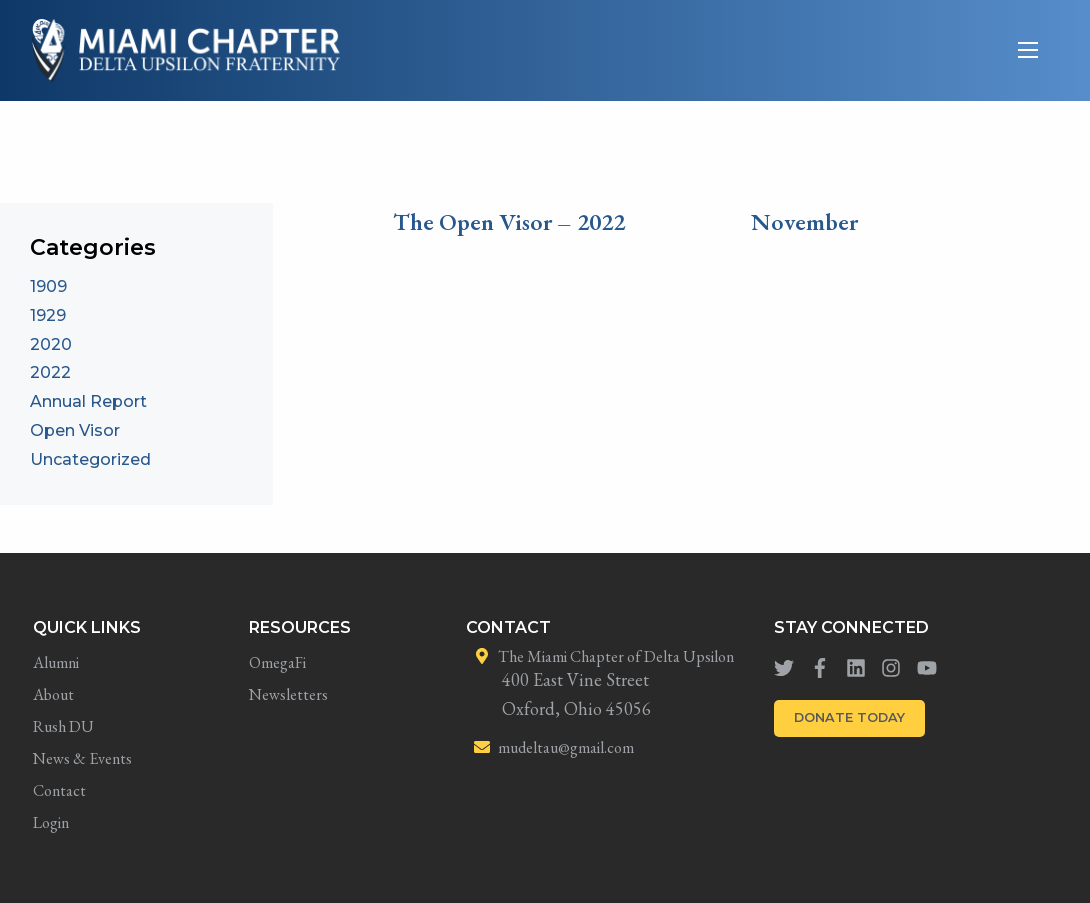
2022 (50, 372)
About (53, 694)
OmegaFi (277, 662)
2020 (51, 344)
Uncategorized (90, 459)
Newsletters (288, 694)
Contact (59, 790)
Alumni (56, 662)
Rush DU (63, 726)
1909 (48, 286)
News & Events (82, 758)
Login (51, 822)
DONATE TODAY (849, 717)
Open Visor (75, 430)
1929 (48, 315)
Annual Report (88, 401)
